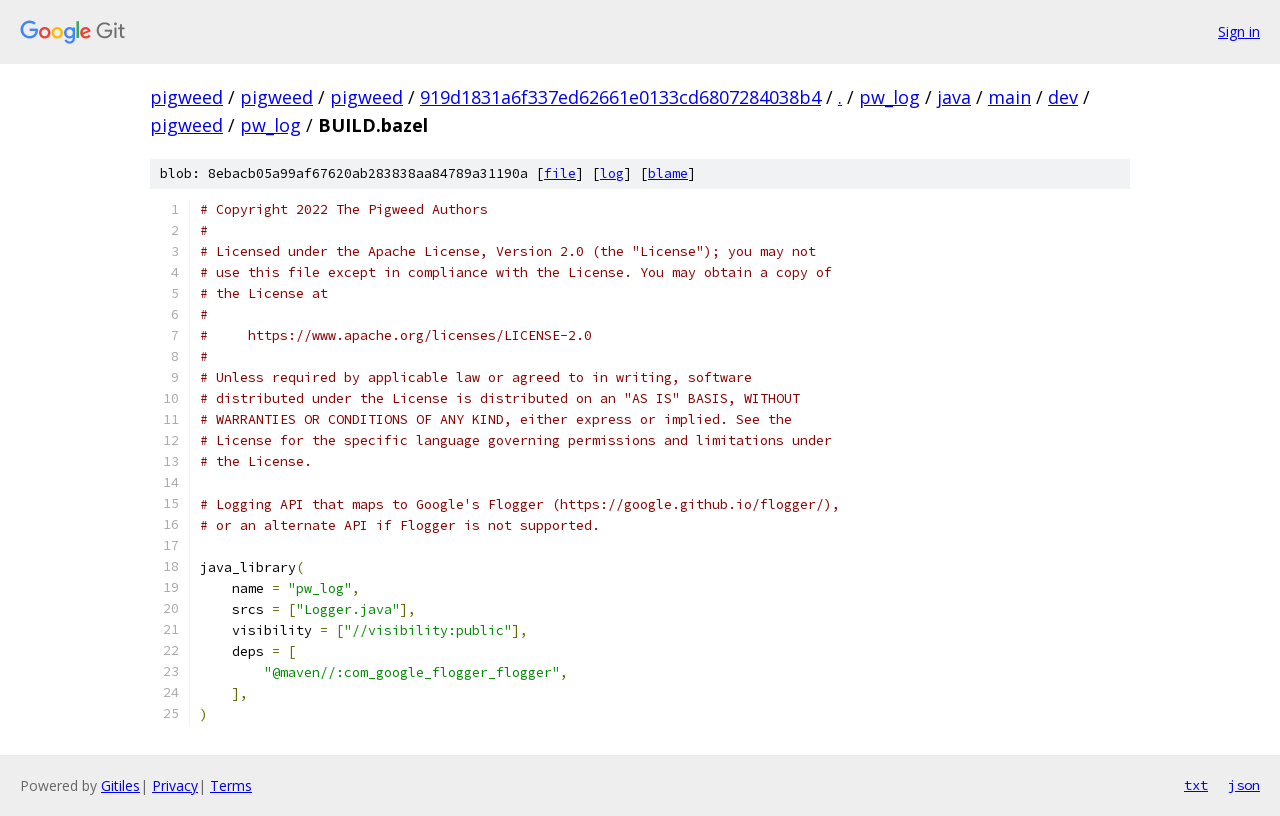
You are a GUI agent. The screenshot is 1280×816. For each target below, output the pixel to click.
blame (668, 173)
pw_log (889, 97)
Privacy (175, 785)
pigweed (186, 97)
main (1009, 97)
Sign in (1239, 31)
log (612, 173)
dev (1063, 97)
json (1244, 785)
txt (1196, 785)
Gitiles (120, 785)
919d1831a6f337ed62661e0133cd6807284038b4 (620, 97)
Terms (231, 785)
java (954, 97)
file (560, 173)
